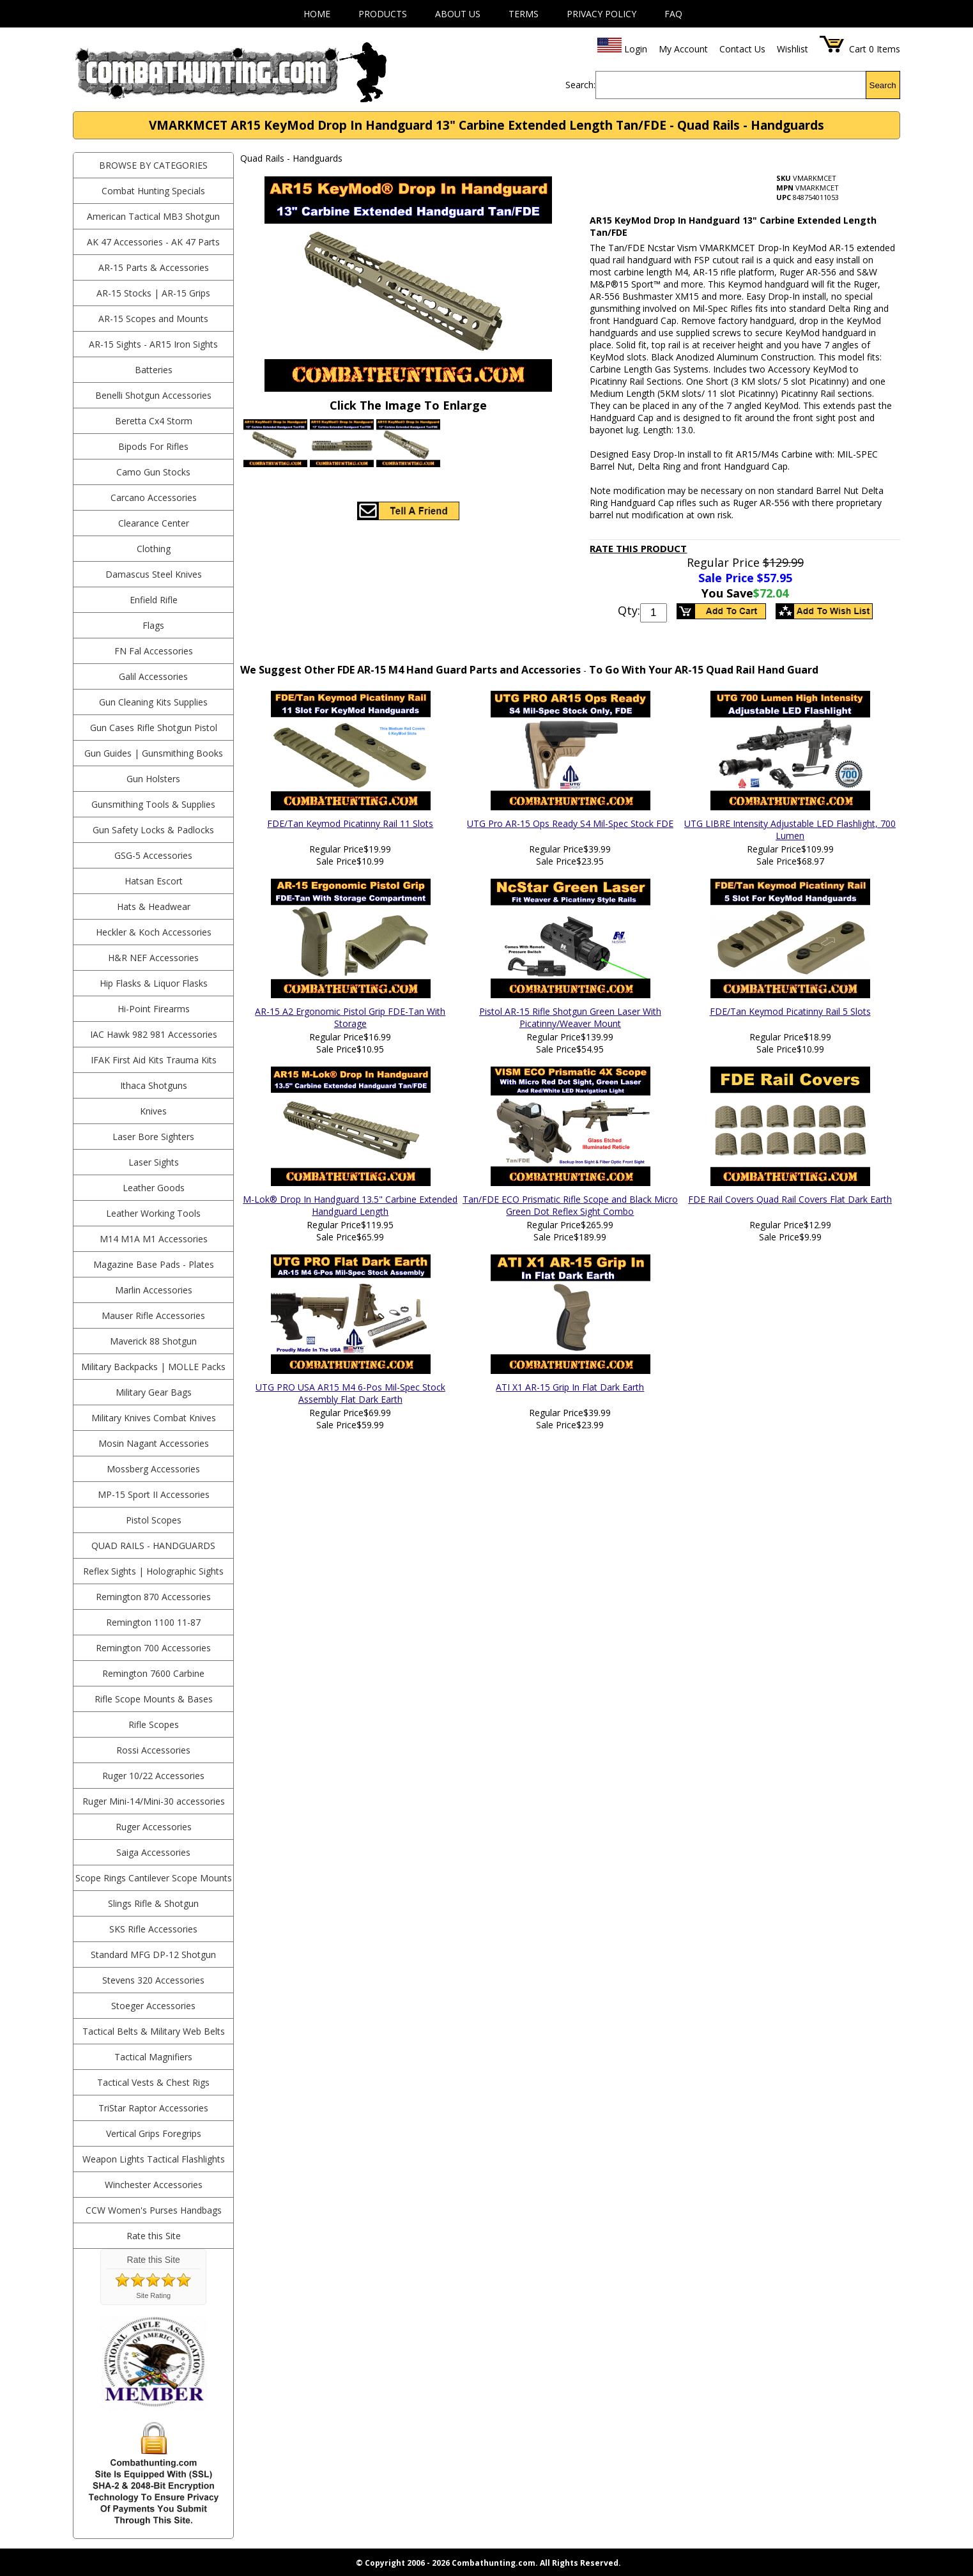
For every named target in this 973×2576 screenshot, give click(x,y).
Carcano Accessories (154, 497)
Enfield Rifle (154, 600)
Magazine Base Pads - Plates (153, 1264)
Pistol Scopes (153, 1520)
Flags (153, 625)
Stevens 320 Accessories (153, 1980)
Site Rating (153, 2295)
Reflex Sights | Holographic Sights (153, 1571)
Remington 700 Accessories (153, 1648)
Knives (153, 1111)
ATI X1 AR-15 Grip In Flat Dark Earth (570, 1387)
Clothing (154, 549)
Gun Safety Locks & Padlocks (153, 830)
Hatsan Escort (154, 881)
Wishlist (792, 49)
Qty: (629, 610)
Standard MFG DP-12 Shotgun (153, 1954)
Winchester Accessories (154, 2185)
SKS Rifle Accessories (153, 1929)
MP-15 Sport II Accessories (154, 1494)
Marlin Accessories (153, 1290)
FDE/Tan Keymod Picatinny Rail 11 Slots (350, 823)
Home (316, 14)
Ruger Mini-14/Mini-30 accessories (153, 1801)
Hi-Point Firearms (154, 1009)
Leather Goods (154, 1188)
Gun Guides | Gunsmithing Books (153, 753)
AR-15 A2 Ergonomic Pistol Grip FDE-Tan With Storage (350, 1017)
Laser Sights (153, 1162)
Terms (524, 14)
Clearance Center (153, 523)
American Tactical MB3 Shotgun (153, 216)
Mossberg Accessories (153, 1469)
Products (382, 14)
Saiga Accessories (153, 1852)
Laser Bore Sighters (153, 1136)
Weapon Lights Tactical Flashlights (153, 2159)
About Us (457, 14)
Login (635, 49)
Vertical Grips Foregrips (153, 2133)
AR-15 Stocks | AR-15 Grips (153, 293)
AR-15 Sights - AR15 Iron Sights (153, 344)
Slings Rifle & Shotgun (153, 1903)
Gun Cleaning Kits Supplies (153, 702)
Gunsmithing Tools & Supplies (153, 804)
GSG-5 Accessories (153, 855)
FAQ (673, 14)
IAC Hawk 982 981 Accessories (153, 1034)
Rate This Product (638, 548)
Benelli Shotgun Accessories (153, 395)
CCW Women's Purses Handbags (154, 2210)
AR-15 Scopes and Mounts (153, 318)
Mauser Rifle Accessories (153, 1315)
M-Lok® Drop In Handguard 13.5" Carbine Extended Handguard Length (350, 1205)
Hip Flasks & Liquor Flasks (154, 983)
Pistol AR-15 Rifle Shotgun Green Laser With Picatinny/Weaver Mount (570, 1017)
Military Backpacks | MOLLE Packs (153, 1367)
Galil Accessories (153, 676)
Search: (580, 85)
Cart (857, 49)
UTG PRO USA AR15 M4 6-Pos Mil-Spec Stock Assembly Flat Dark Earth (350, 1393)
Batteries (153, 370)
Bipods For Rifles (153, 446)
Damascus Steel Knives (153, 574)
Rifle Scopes (153, 1724)
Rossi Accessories (153, 1750)
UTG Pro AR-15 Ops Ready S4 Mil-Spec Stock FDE (570, 823)
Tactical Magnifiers (153, 2057)
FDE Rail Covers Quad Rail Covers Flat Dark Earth (790, 1199)
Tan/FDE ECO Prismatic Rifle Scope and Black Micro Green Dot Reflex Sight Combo (570, 1205)
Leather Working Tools (153, 1213)
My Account (683, 49)
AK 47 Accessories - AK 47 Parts (153, 242)
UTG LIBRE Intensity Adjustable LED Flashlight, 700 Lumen (790, 829)
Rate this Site (153, 2236)
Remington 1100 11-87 (153, 1622)
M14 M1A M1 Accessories (154, 1239)
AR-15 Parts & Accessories (153, 267)
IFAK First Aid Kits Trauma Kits (154, 1060)
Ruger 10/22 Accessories (153, 1776)
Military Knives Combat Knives (153, 1418)
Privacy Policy (601, 14)
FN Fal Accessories (153, 651)
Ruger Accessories (154, 1827)
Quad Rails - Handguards (153, 1545)
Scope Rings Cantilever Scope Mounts (153, 1878)
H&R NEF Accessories (153, 958)
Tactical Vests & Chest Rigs (153, 2082)
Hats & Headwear (153, 906)
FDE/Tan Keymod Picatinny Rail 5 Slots (790, 1011)
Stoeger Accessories (153, 2006)
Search (883, 85)
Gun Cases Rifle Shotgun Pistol (153, 727)
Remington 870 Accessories (153, 1597)
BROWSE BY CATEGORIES (153, 165)
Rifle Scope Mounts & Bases (154, 1699)
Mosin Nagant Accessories (153, 1443)
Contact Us (742, 49)
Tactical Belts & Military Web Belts (153, 2031)
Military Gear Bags (154, 1392)
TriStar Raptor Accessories (153, 2108)
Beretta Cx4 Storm (153, 421)
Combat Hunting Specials (153, 191)
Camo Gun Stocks (153, 472)
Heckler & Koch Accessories (153, 932)
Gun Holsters (153, 779)
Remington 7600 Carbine (153, 1673)
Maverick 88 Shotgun (153, 1341)
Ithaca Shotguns (153, 1085)
